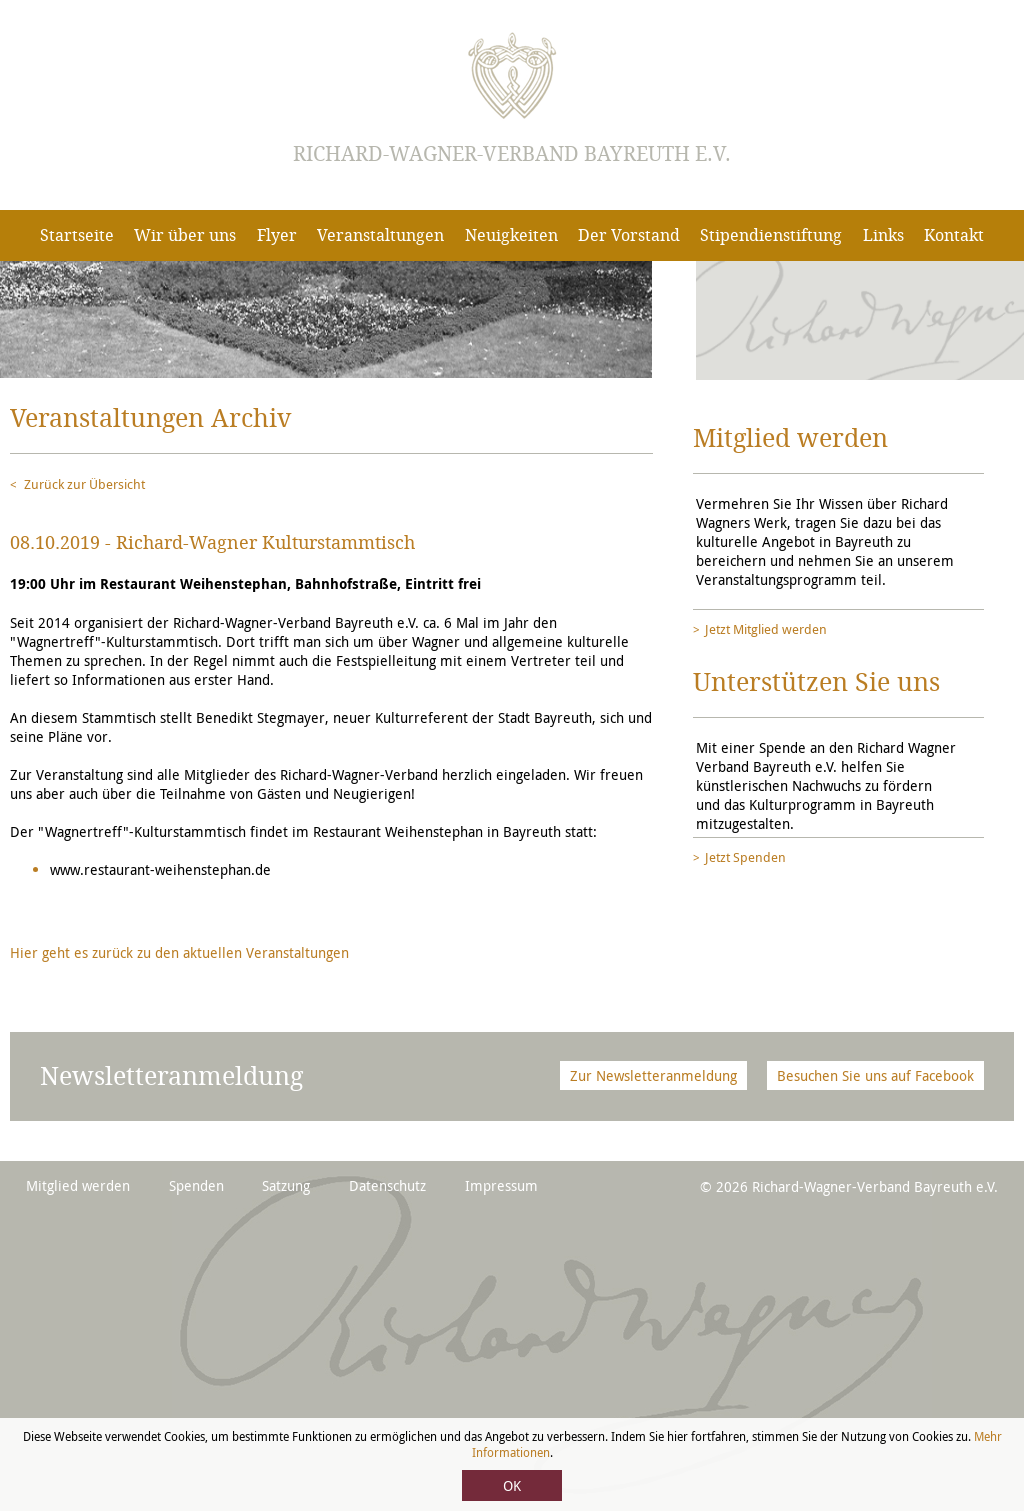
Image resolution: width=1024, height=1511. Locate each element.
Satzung (286, 1185)
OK (512, 1485)
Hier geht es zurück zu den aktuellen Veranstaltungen (179, 952)
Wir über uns (185, 235)
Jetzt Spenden (745, 857)
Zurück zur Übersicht (84, 484)
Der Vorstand (629, 235)
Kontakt (954, 235)
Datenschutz (387, 1185)
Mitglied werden (78, 1185)
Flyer (277, 235)
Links (883, 235)
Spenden (196, 1185)
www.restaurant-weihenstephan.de (160, 869)
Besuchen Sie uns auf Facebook (875, 1075)
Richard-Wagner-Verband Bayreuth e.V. (512, 154)
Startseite (77, 235)
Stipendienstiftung (771, 235)
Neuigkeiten (511, 235)
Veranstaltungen (380, 235)
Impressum (501, 1185)
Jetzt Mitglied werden (766, 629)
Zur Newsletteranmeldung (653, 1075)
